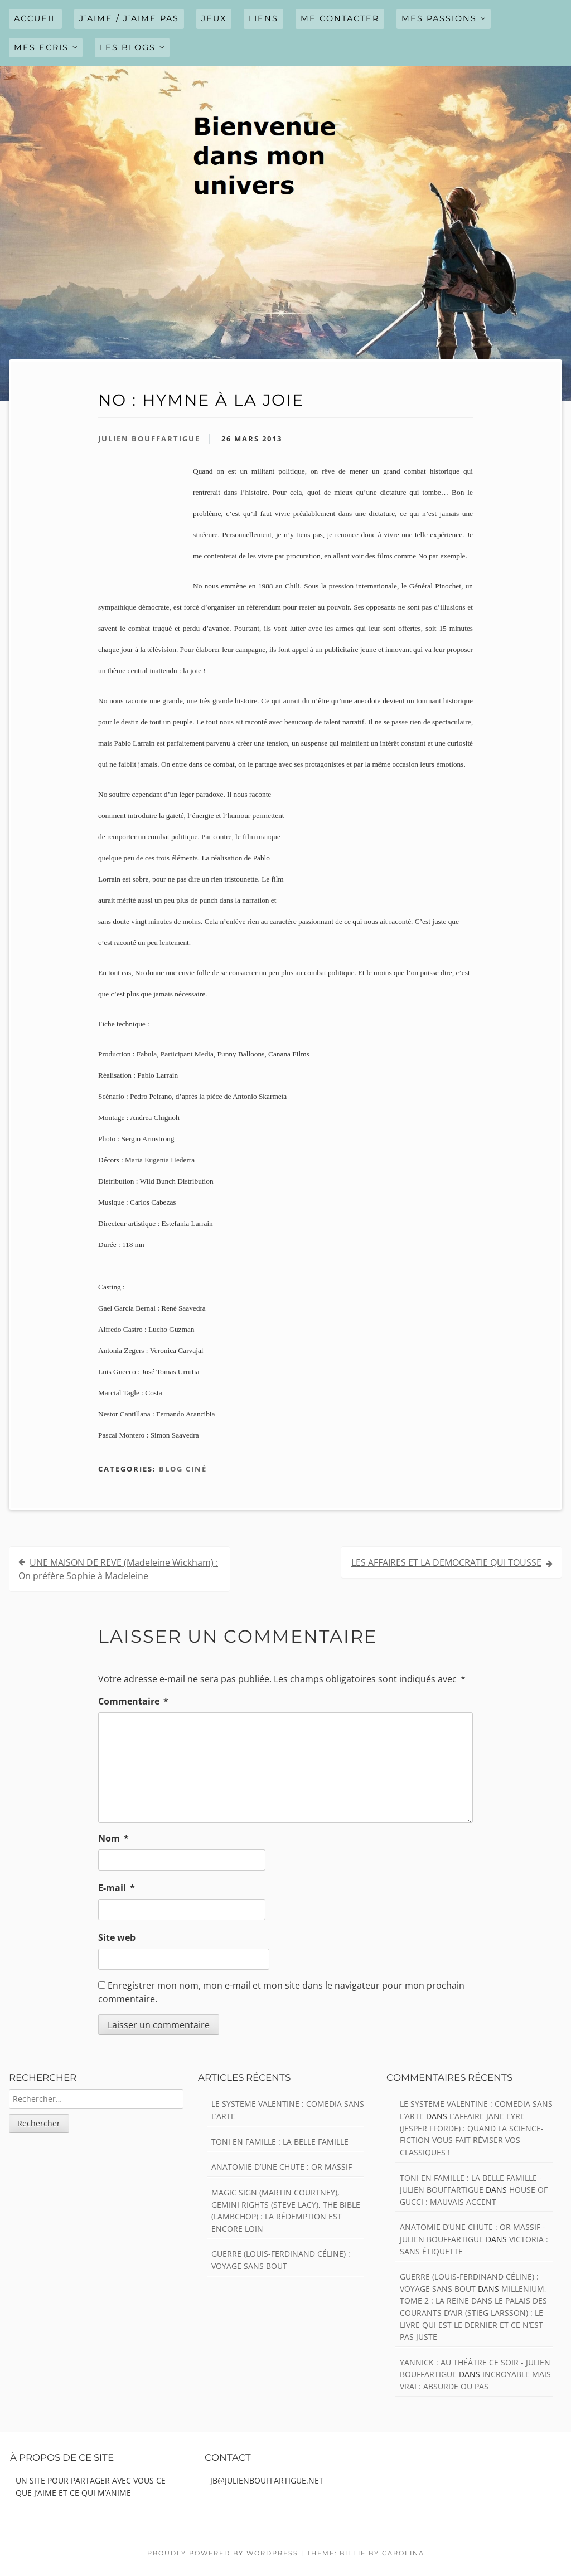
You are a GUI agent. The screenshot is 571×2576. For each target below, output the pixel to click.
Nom (113, 1838)
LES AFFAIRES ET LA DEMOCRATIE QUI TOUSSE (446, 1562)
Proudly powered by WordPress (222, 2553)
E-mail (116, 1888)
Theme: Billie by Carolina (365, 2553)
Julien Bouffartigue (149, 439)
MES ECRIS (41, 47)
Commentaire (133, 1701)
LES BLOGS (128, 47)
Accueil (35, 18)
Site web (117, 1937)
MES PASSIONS (439, 18)
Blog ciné (183, 1469)
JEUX (213, 18)
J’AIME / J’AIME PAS (129, 18)
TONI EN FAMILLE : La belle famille (280, 2141)
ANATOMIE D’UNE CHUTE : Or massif (281, 2166)
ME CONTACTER (340, 18)
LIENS (263, 18)
